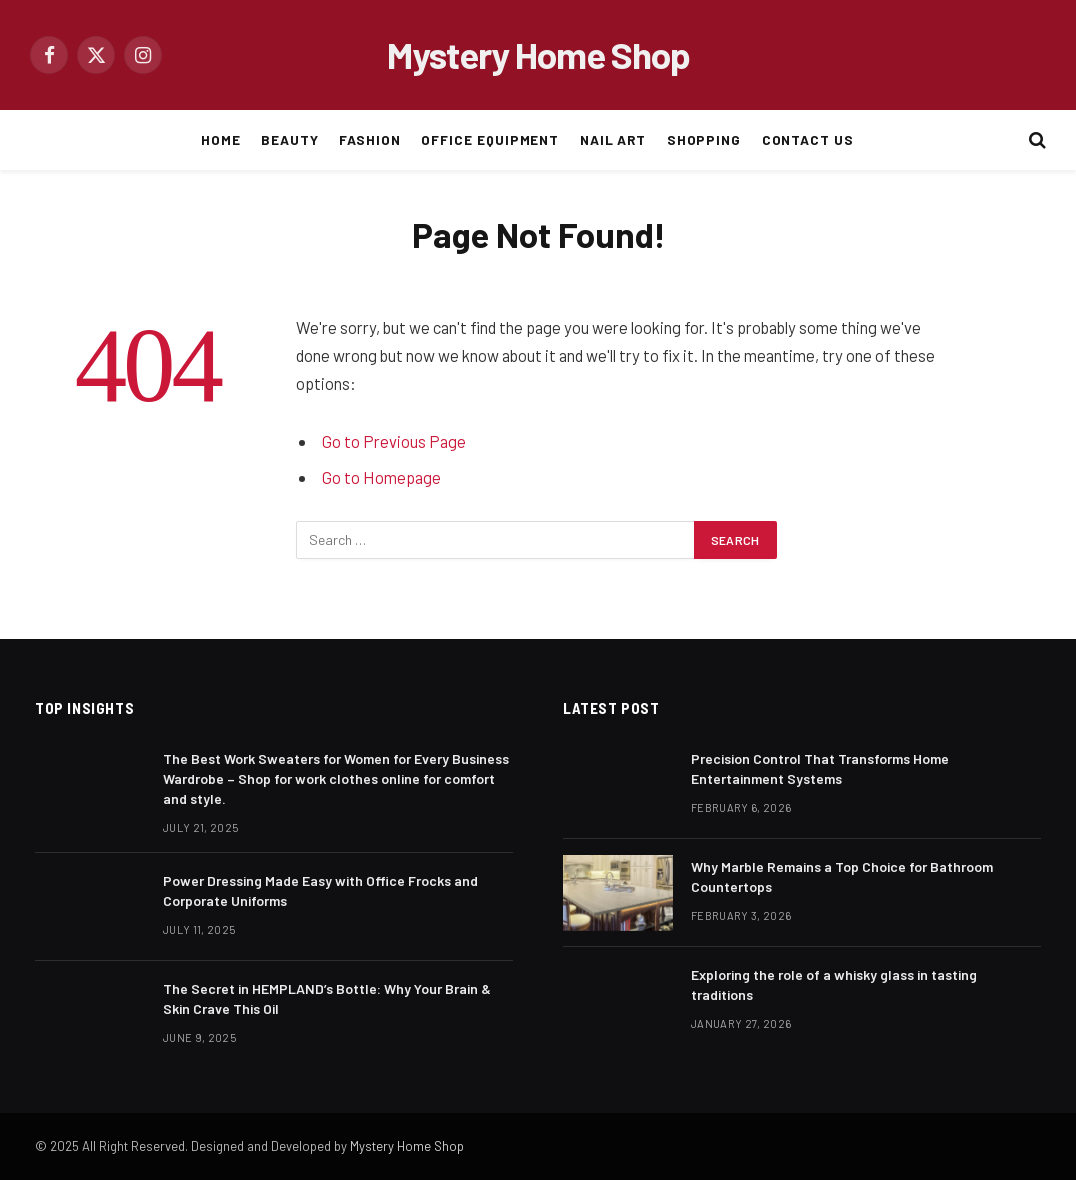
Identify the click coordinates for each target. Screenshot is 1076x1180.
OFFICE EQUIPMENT (490, 139)
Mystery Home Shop (407, 1146)
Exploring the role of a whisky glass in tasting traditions (834, 984)
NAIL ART (613, 139)
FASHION (370, 139)
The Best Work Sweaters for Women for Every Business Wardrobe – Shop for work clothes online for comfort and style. (336, 778)
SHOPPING (704, 139)
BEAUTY (290, 139)
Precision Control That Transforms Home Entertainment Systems (820, 768)
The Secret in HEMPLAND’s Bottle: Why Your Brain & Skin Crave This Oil (327, 998)
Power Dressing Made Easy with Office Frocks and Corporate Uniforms (320, 890)
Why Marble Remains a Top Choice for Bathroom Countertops (842, 876)
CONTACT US (808, 139)
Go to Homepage (381, 477)
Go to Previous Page (394, 441)
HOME (221, 139)
